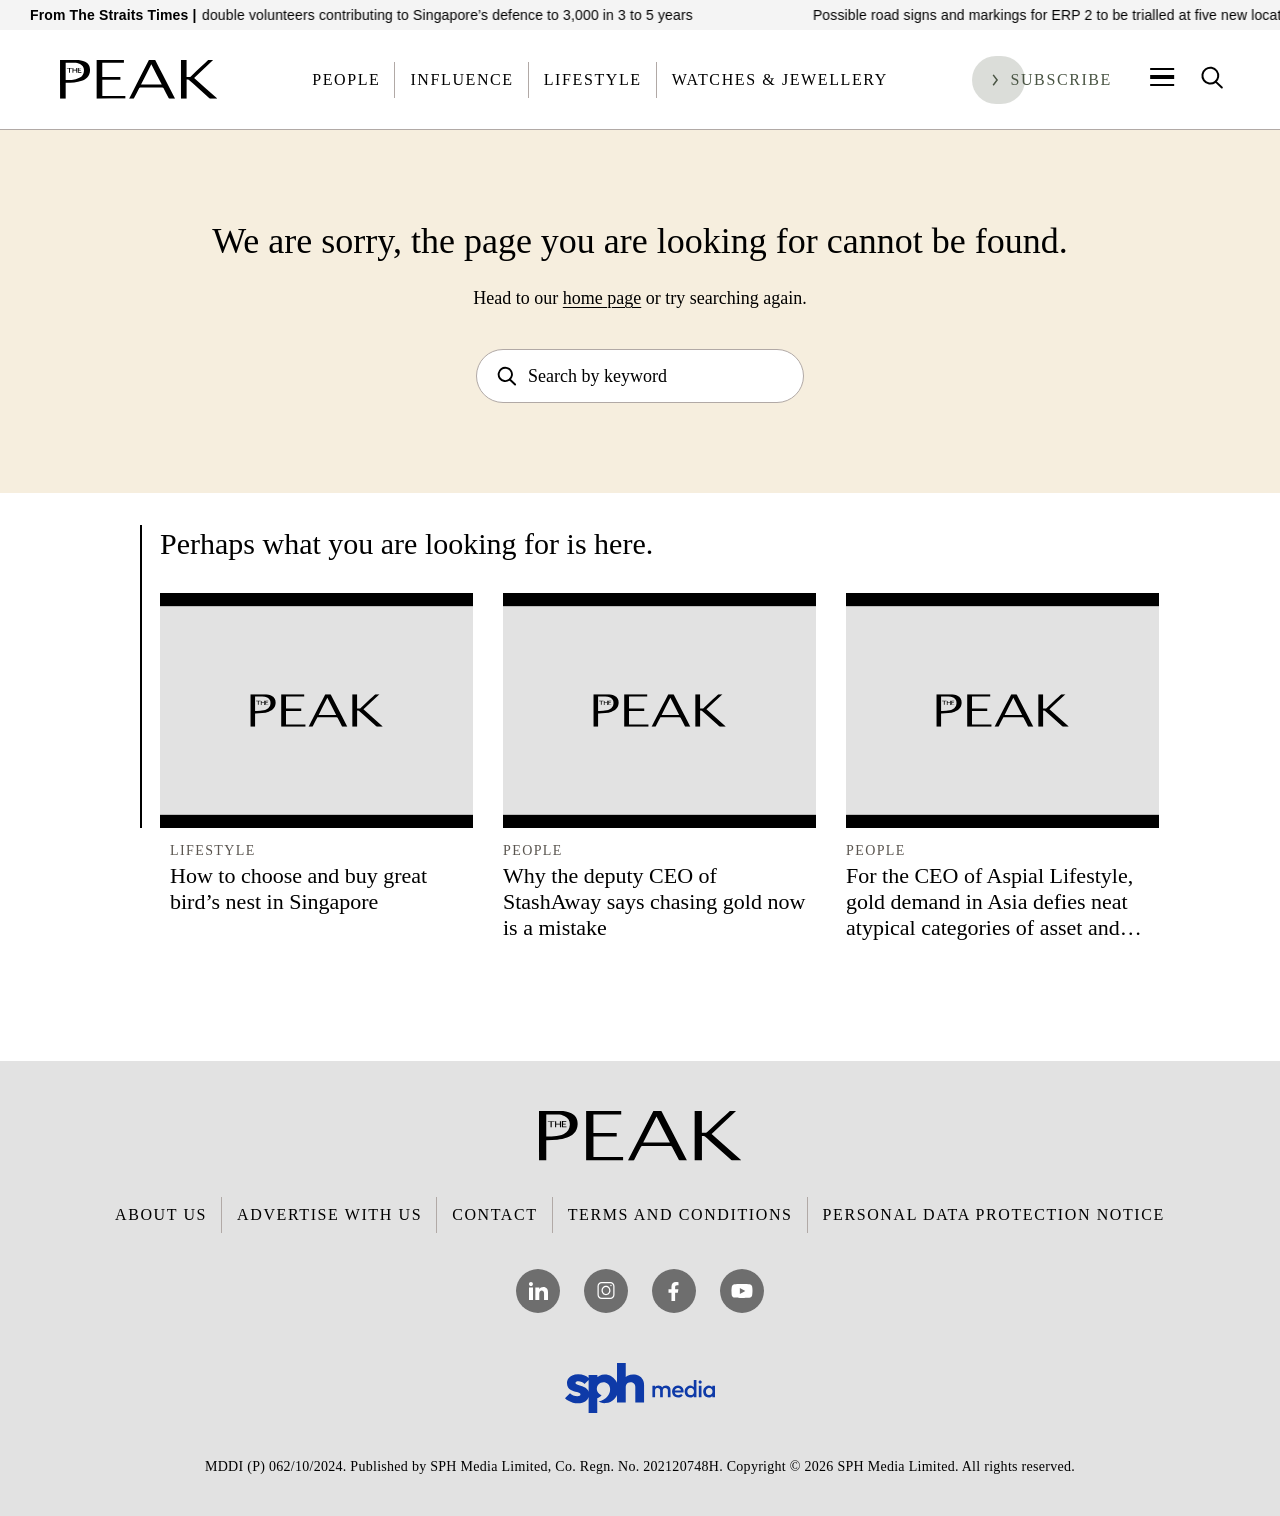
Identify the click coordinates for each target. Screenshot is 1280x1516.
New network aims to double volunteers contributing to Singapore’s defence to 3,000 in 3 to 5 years (390, 15)
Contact (494, 1214)
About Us (161, 1214)
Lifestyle (593, 79)
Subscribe (1061, 79)
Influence (461, 79)
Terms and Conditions (680, 1214)
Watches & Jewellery (780, 79)
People (346, 79)
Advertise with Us (329, 1214)
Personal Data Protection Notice (994, 1214)
